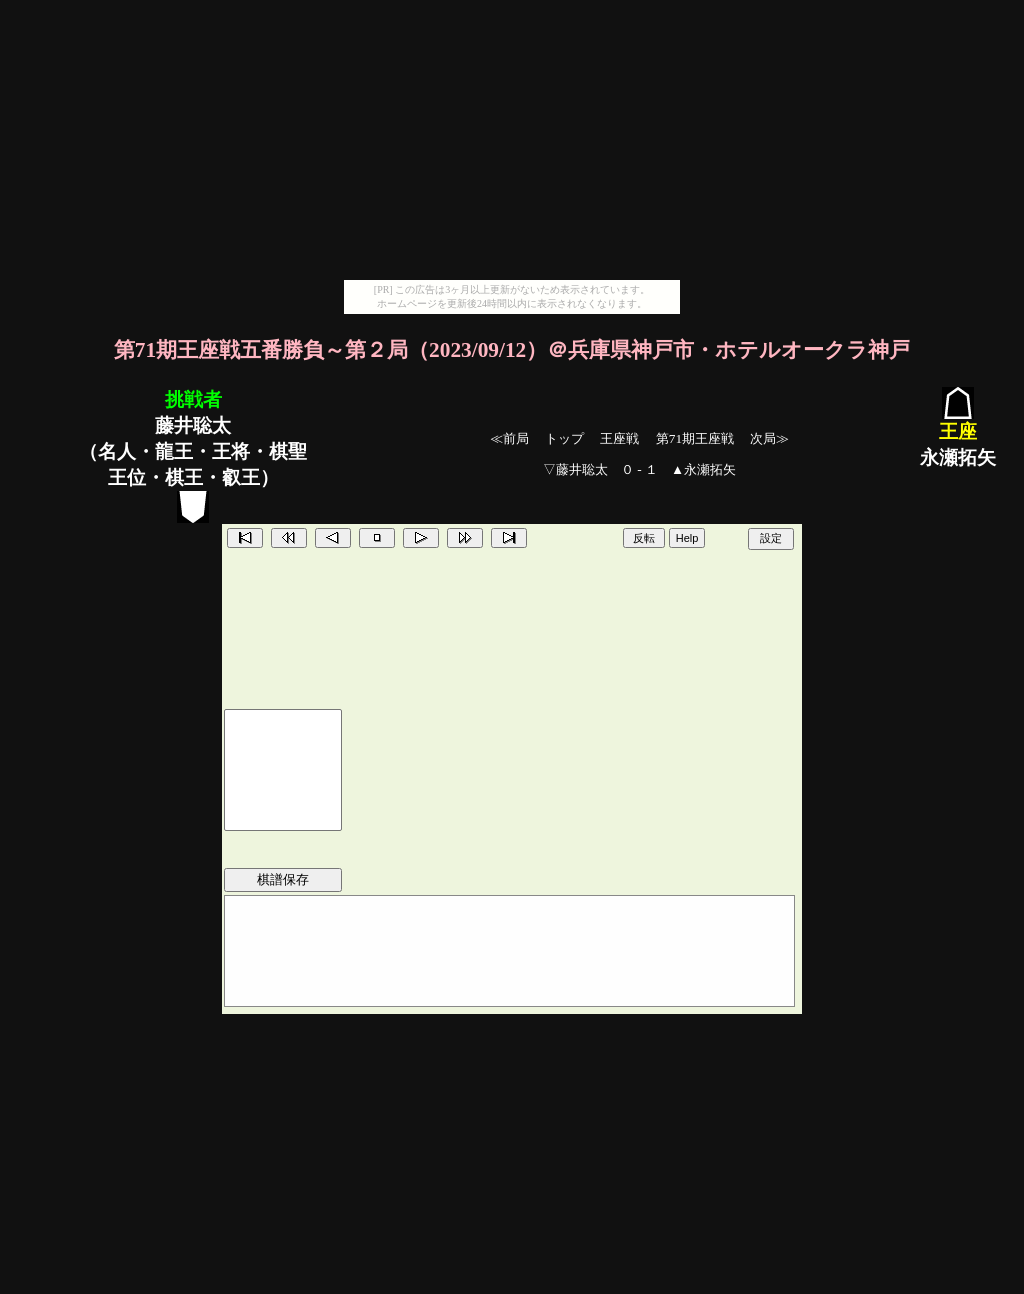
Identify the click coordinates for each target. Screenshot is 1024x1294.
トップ (564, 438)
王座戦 (619, 438)
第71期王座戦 (695, 438)
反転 (644, 538)
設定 (771, 538)
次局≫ (769, 438)
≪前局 (509, 438)
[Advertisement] (512, 140)
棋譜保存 (283, 879)
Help (687, 538)
